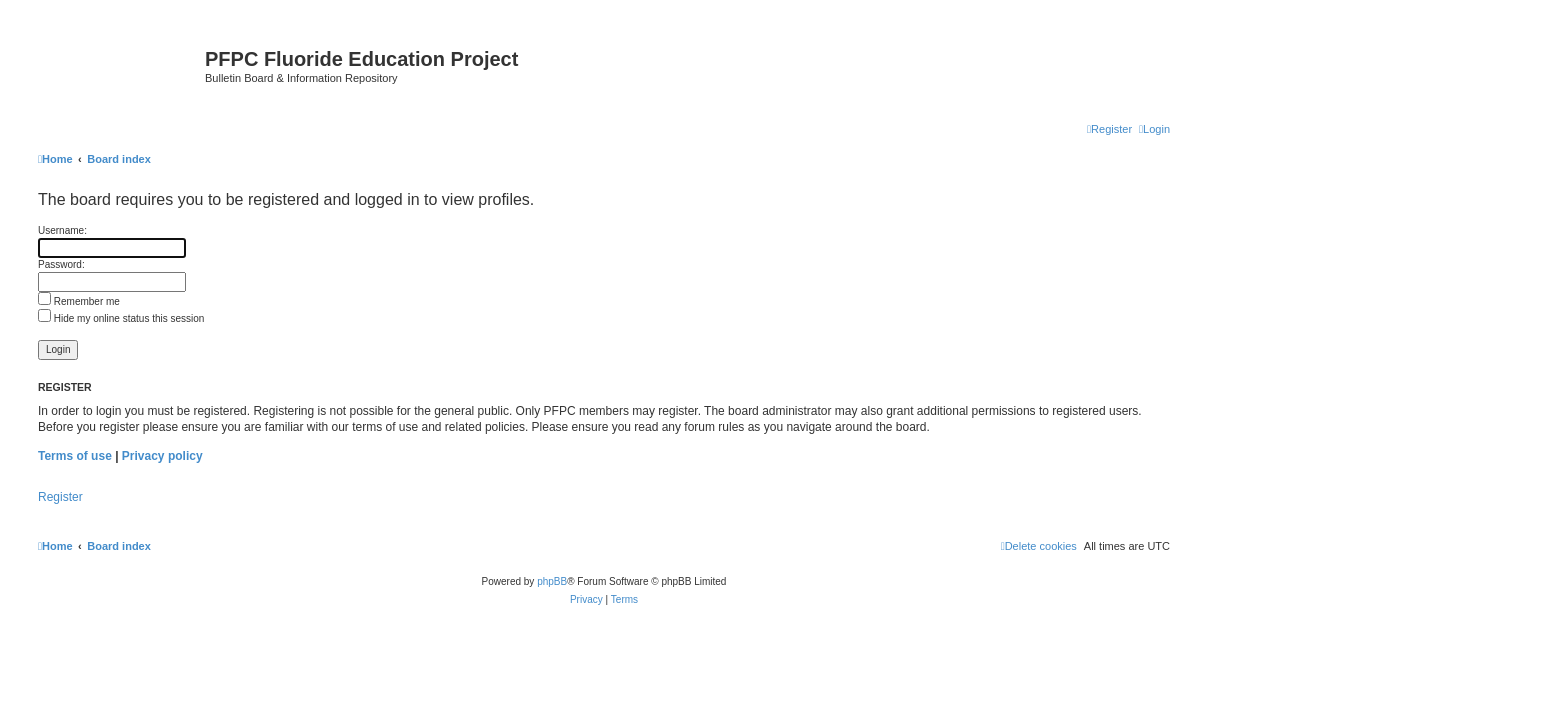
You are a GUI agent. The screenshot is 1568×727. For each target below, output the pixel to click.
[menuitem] (1154, 129)
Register (60, 497)
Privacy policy (162, 456)
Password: (61, 264)
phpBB (552, 581)
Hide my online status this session (121, 318)
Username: (62, 230)
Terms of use (75, 456)
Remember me (79, 301)
